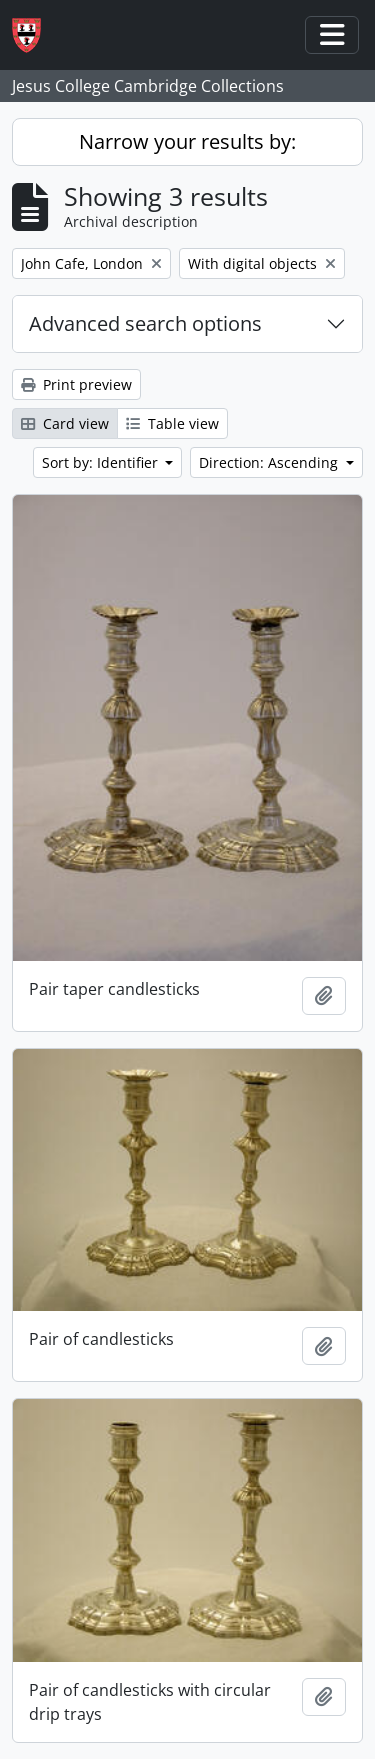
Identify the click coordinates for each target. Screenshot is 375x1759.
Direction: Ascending (270, 462)
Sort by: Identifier (102, 462)
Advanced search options (145, 323)
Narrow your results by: (187, 141)
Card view (65, 423)
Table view (172, 423)
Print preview (76, 384)
